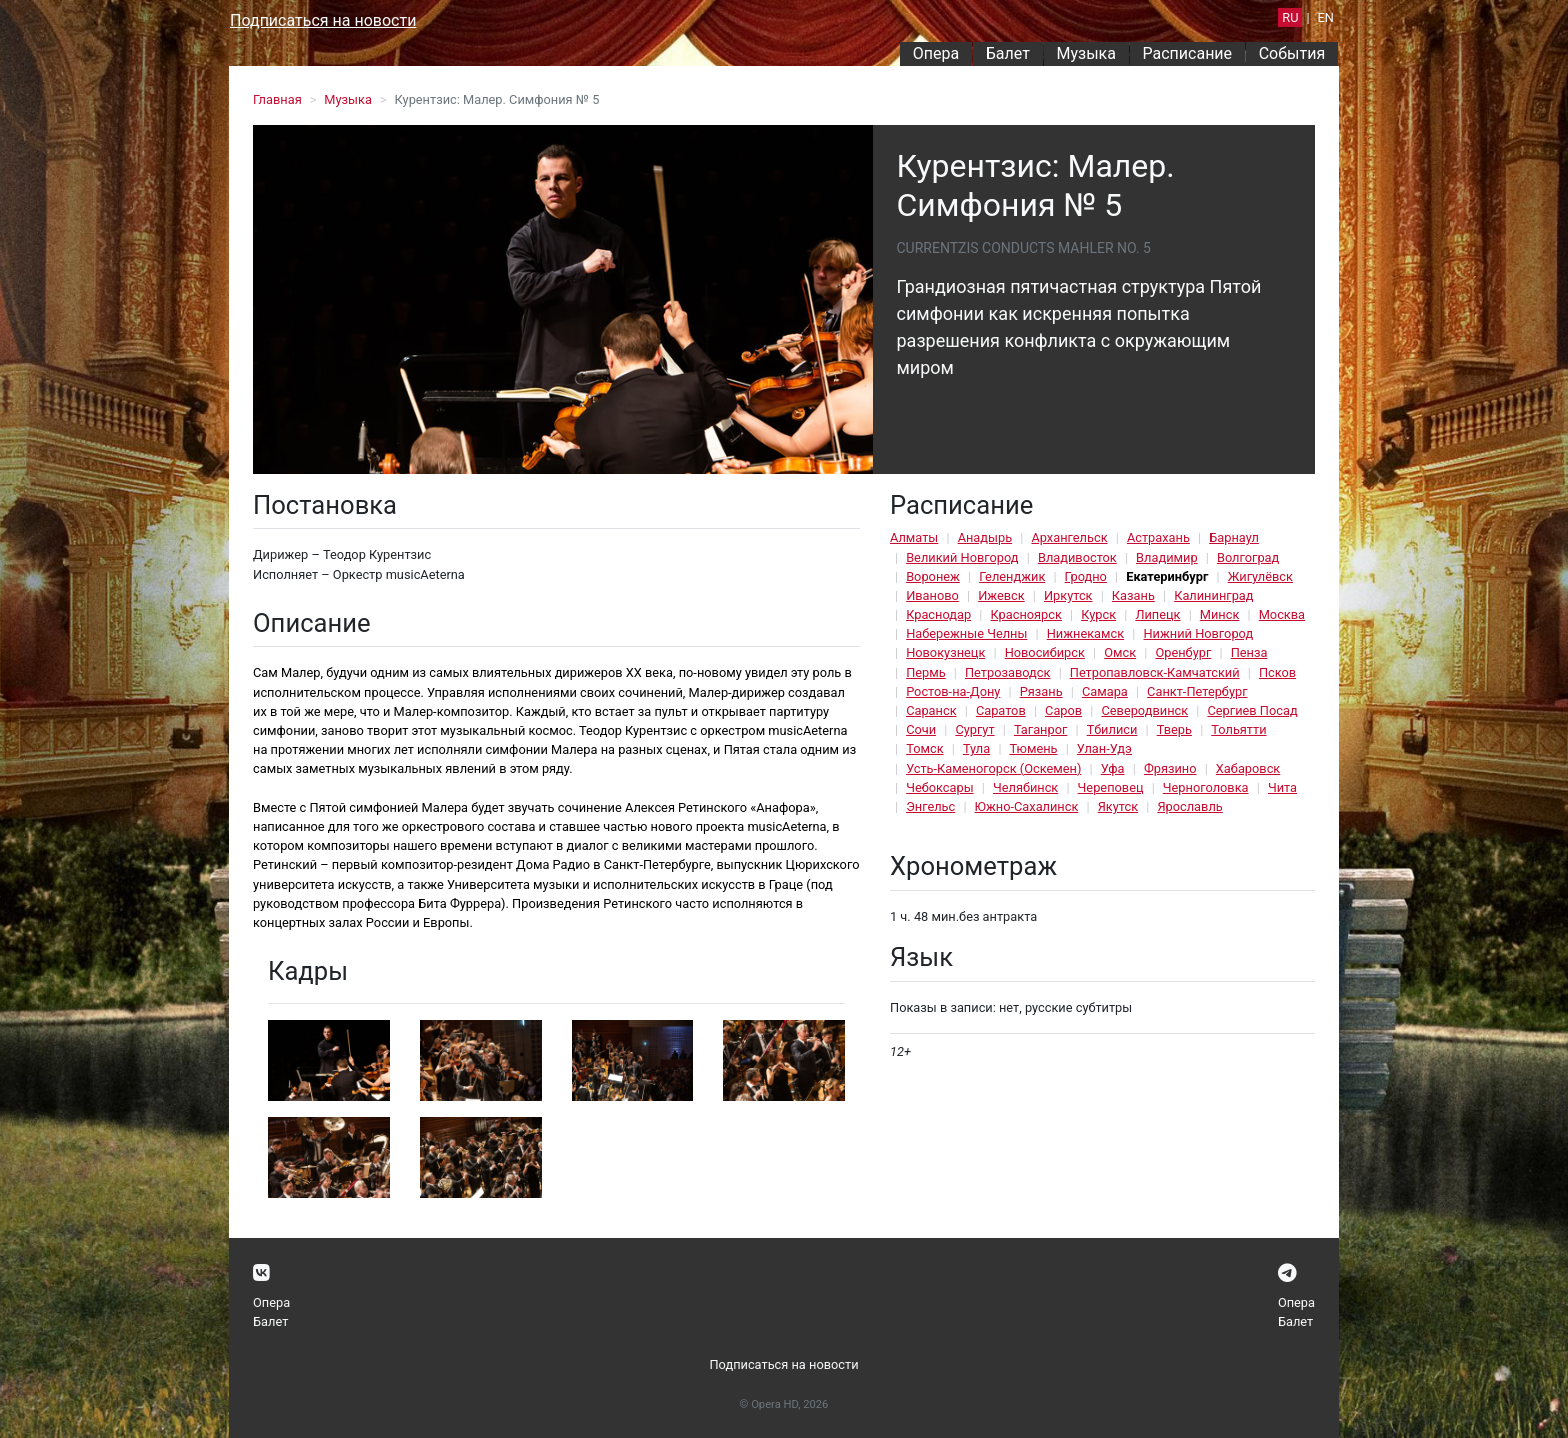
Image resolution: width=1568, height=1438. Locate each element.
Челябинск (1025, 787)
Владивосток (1077, 557)
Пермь (926, 672)
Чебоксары (940, 787)
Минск (1220, 614)
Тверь (1174, 729)
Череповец (1111, 787)
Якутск (1118, 806)
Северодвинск (1144, 710)
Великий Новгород (962, 557)
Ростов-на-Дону (953, 691)
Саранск (931, 710)
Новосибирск (1045, 652)
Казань (1133, 595)
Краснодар (938, 614)
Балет (1008, 53)
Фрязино (1170, 768)
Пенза (1249, 652)
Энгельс (930, 806)
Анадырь (985, 537)
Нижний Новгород (1198, 633)
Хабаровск (1248, 768)
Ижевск (1001, 595)
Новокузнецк (945, 652)
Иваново (932, 595)
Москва (1282, 614)
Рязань (1041, 691)
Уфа (1113, 768)
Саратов (1001, 710)
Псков (1277, 672)
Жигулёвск (1260, 576)
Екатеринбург (1167, 576)
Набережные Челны (966, 633)
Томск (924, 748)
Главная (277, 99)
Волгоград (1248, 557)
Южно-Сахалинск (1027, 806)
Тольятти (1238, 729)
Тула (976, 748)
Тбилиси (1112, 729)
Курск (1098, 614)
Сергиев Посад (1252, 710)
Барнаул (1234, 537)
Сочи (921, 729)
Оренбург (1183, 652)
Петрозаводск (1007, 672)
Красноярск (1025, 614)
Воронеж (933, 576)
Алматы (914, 537)
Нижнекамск (1085, 633)
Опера (936, 53)
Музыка (1085, 53)
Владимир (1167, 557)
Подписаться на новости (323, 20)
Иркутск (1068, 595)
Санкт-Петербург (1197, 691)
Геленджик (1012, 576)
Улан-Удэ (1104, 748)
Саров (1063, 710)
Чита (1282, 787)
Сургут (974, 729)
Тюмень (1034, 748)
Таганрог (1040, 729)
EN (1326, 17)
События (1292, 53)
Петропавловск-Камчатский (1155, 672)
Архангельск (1069, 537)
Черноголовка (1206, 787)
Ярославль (1189, 806)
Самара (1105, 691)
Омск (1120, 652)
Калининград (1213, 595)
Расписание (1188, 53)
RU (1290, 17)
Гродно (1086, 576)
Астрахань (1158, 537)
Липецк (1157, 614)
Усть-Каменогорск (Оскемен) (993, 768)
